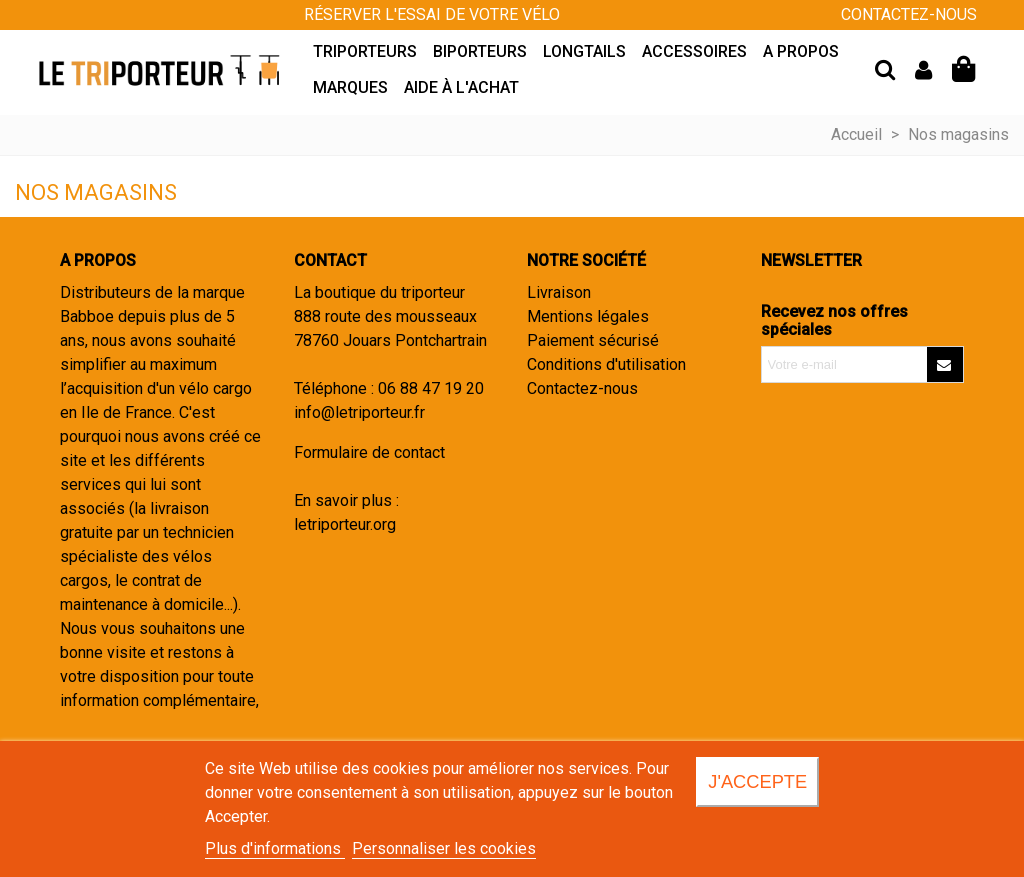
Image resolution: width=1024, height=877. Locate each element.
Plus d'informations (275, 848)
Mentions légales (588, 316)
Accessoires (694, 51)
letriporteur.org (345, 524)
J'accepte (757, 781)
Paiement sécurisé (593, 340)
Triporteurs (365, 51)
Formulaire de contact (369, 452)
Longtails (584, 51)
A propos (801, 51)
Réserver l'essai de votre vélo (432, 14)
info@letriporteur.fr (359, 412)
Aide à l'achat (461, 87)
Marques (350, 87)
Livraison (559, 292)
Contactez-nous (582, 388)
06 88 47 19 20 (431, 388)
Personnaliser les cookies (444, 848)
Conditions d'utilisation (606, 364)
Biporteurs (480, 51)
